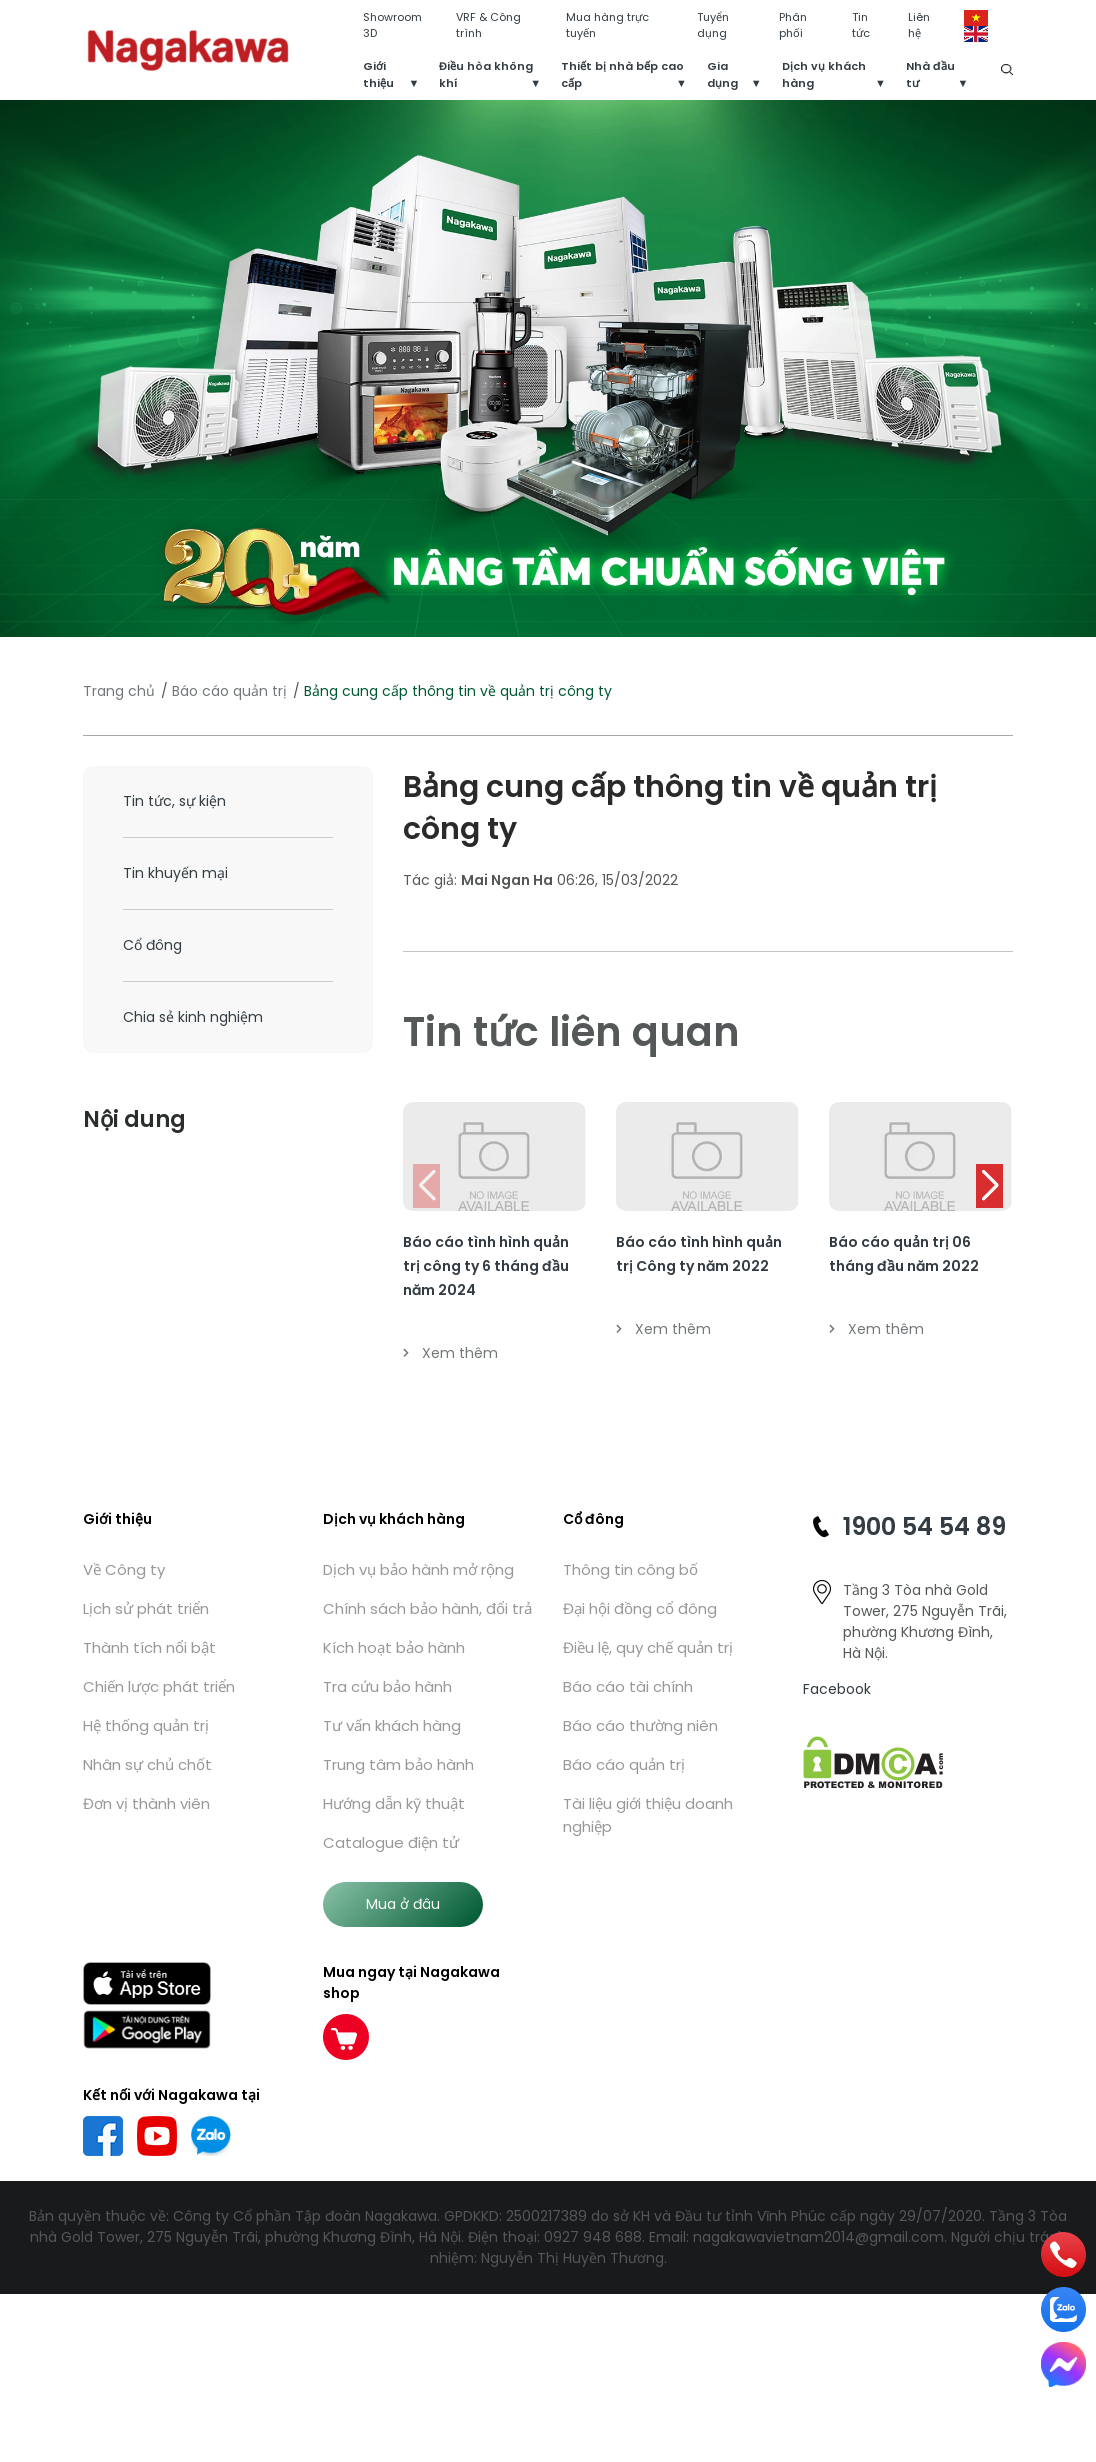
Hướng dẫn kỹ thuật (394, 1803)
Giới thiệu (378, 74)
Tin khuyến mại (175, 873)
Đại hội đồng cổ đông (640, 1608)
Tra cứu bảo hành (387, 1686)
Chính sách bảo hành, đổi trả (427, 1608)
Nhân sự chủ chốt (147, 1764)
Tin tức (861, 25)
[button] (989, 1186)
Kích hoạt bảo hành (394, 1647)
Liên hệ (919, 25)
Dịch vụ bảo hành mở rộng (418, 1569)
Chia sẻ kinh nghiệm (193, 1017)
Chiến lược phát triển (159, 1686)
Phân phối (793, 25)
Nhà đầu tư (930, 74)
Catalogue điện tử (391, 1842)
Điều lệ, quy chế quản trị (648, 1647)
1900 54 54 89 (924, 1526)
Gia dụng (722, 74)
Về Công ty (124, 1569)
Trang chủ (119, 691)
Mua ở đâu (403, 1904)
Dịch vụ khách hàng (824, 74)
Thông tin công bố (630, 1569)
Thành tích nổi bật (149, 1647)
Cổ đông (152, 945)
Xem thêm (450, 1353)
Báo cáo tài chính (628, 1686)
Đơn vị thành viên (146, 1803)
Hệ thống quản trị (146, 1725)
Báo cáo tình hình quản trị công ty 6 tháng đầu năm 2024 (486, 1266)
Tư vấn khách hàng (392, 1725)
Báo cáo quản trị (229, 691)
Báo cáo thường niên (640, 1725)
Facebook (837, 1689)
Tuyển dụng (713, 25)
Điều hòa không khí (486, 74)
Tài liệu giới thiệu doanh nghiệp (648, 1815)
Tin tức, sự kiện (174, 801)
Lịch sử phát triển (146, 1608)
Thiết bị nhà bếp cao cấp (622, 74)
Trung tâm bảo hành (398, 1764)
